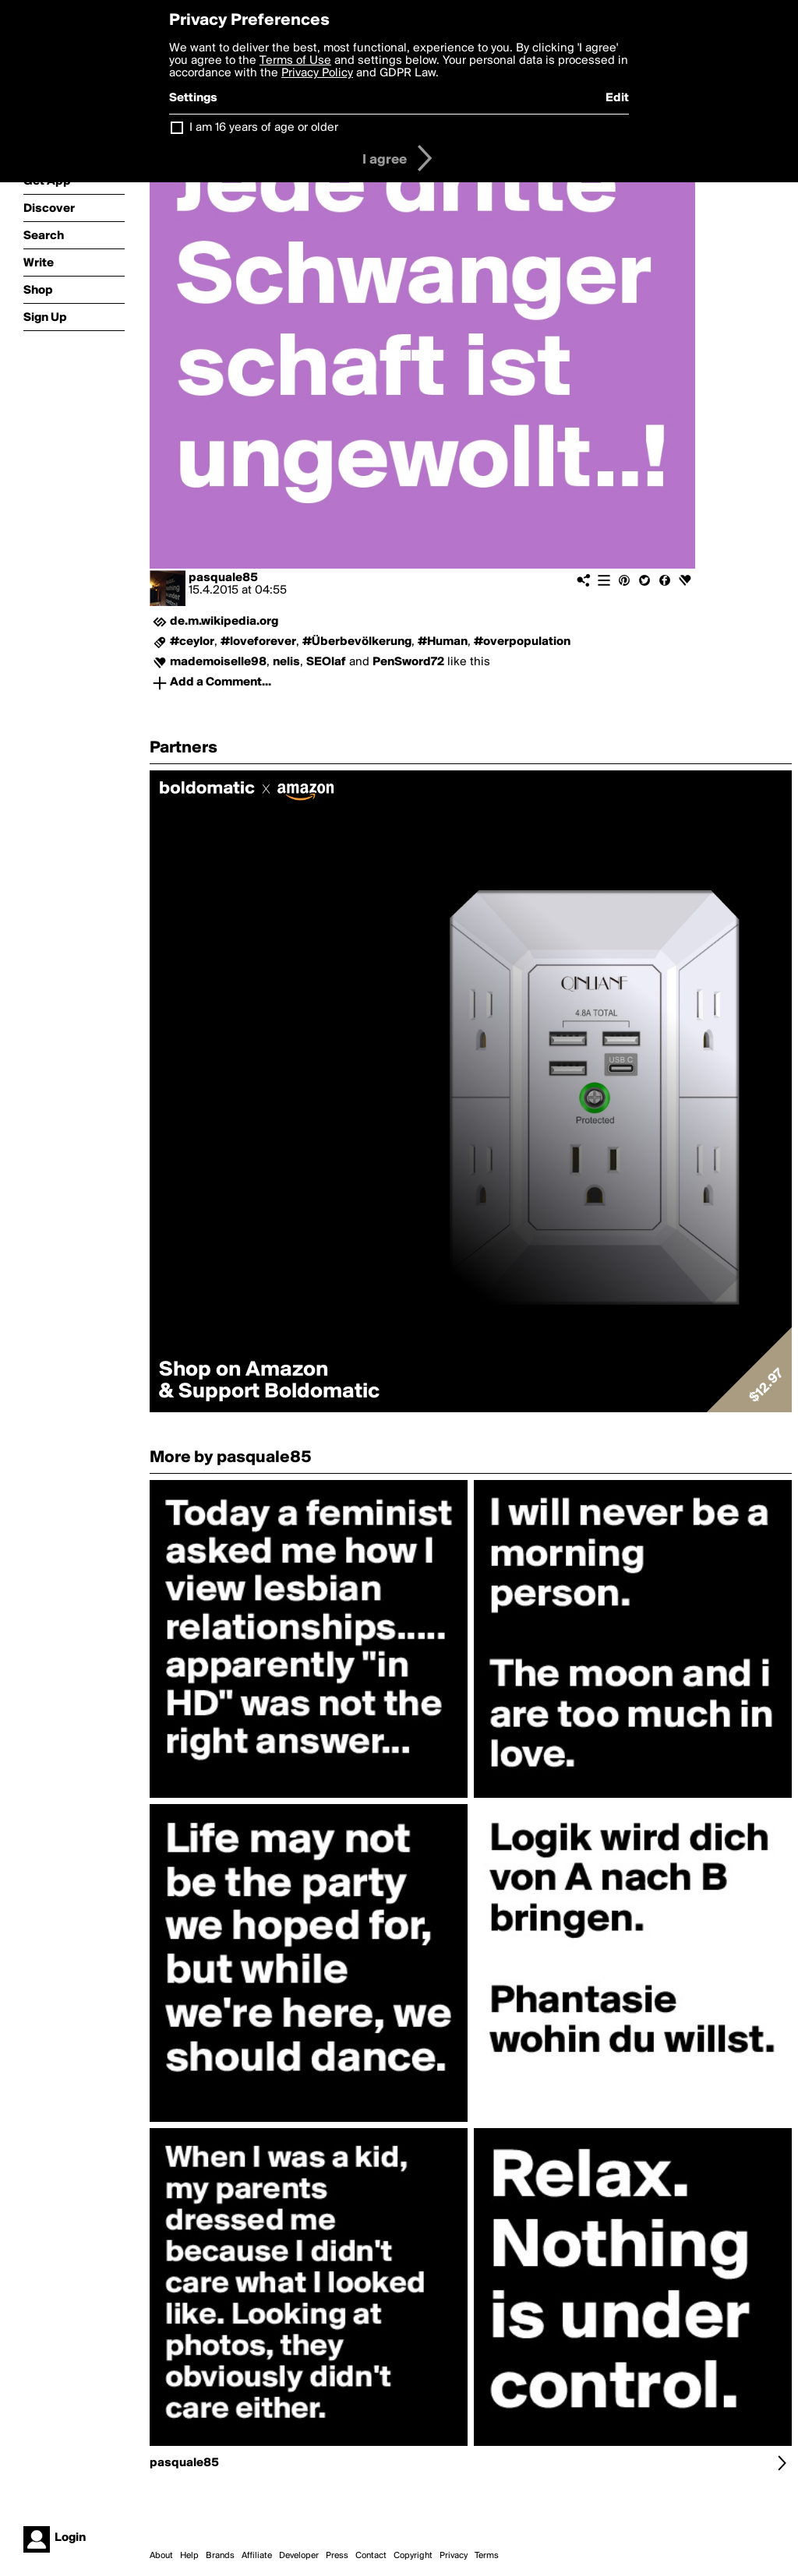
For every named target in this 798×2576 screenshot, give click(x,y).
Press (337, 2555)
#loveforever (258, 642)
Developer (299, 2555)
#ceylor (192, 642)
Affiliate (257, 2555)
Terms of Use (295, 61)
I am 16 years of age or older (263, 128)
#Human (443, 642)
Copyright (413, 2555)
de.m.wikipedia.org (224, 621)
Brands (220, 2555)
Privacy (454, 2555)
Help (189, 2555)
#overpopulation (522, 642)
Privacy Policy (317, 73)
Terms (487, 2555)
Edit (617, 98)
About (161, 2555)
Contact (371, 2555)
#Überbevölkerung (356, 642)
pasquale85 (223, 578)
